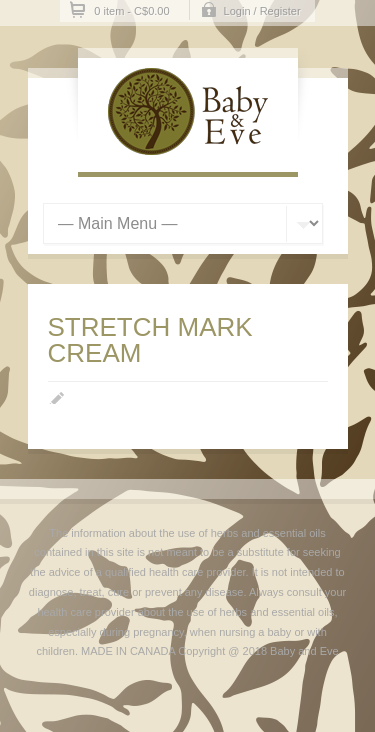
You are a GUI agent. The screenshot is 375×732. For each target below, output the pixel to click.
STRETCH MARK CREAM (150, 340)
